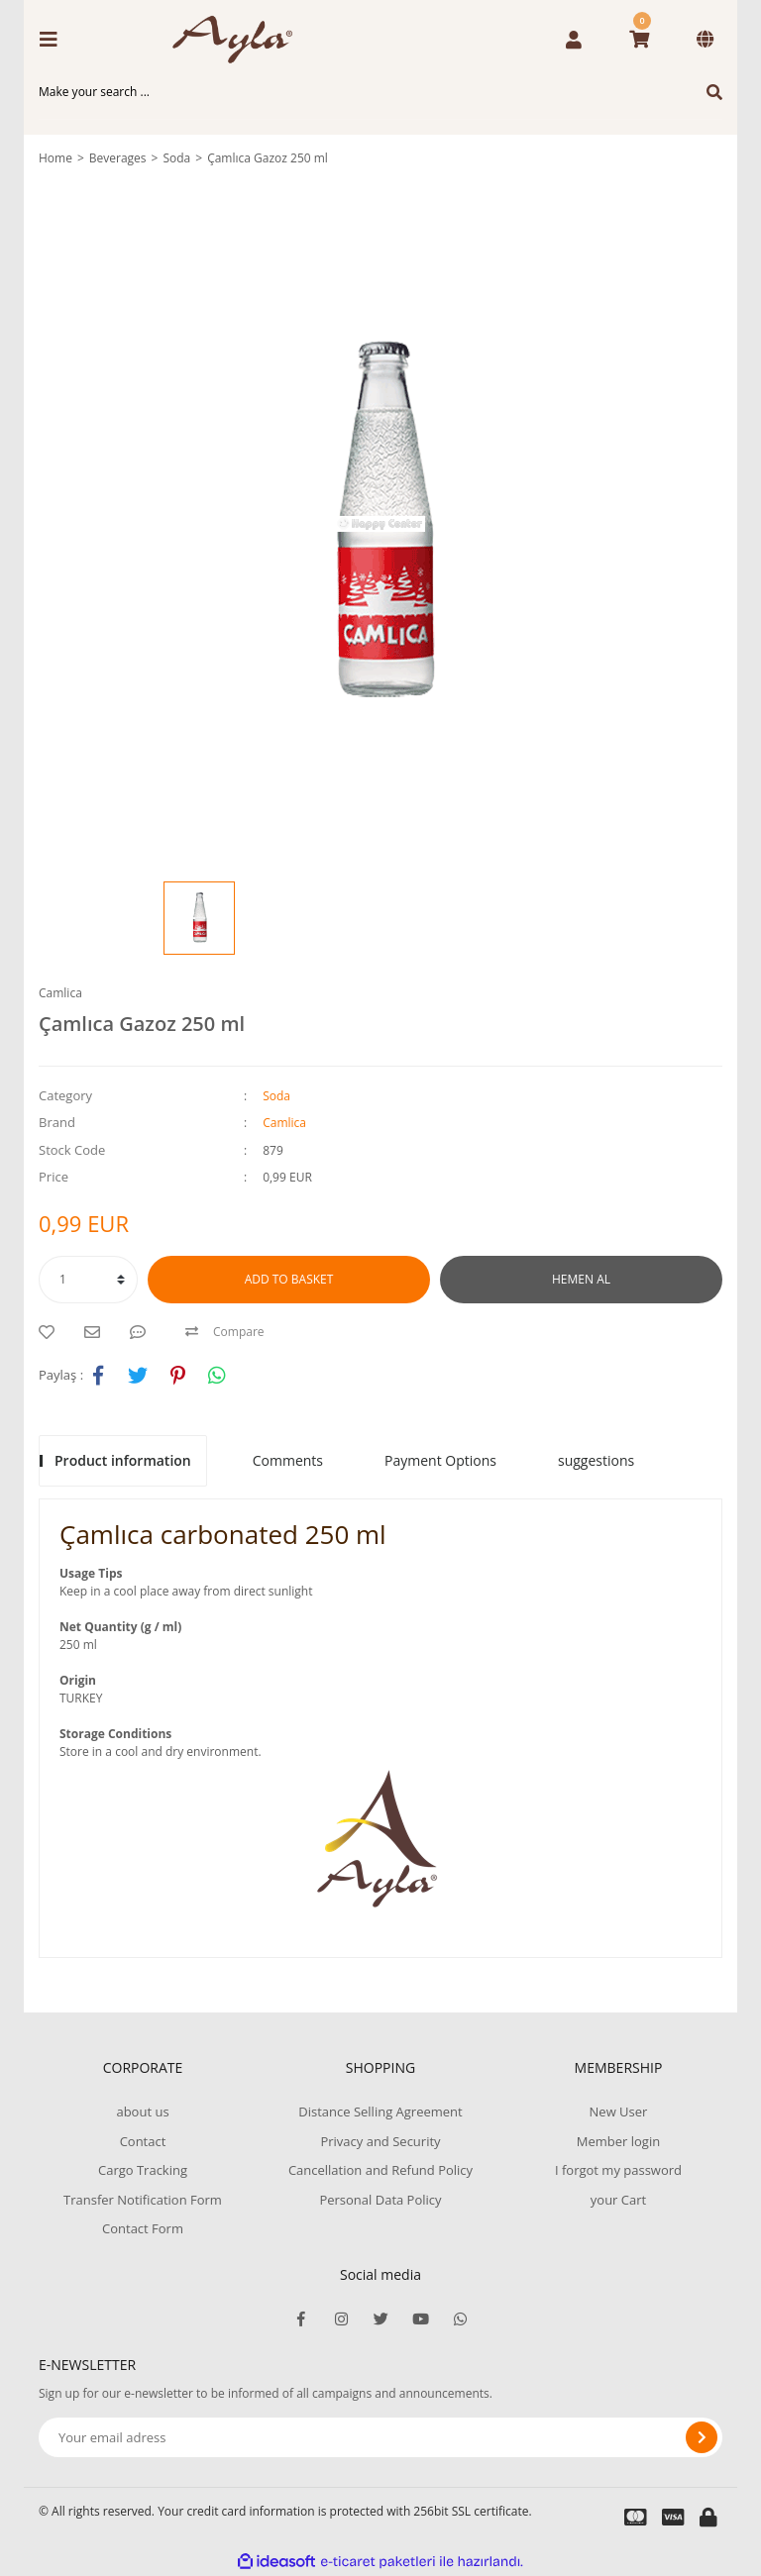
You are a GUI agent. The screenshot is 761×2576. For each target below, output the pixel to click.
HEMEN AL (581, 1279)
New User (619, 2111)
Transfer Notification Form (142, 2200)
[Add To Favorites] (51, 1332)
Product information (122, 1460)
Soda (276, 1095)
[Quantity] (88, 1279)
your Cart (618, 2200)
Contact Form (142, 2228)
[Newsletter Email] (380, 2437)
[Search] (380, 92)
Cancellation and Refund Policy (380, 2170)
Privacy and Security (380, 2141)
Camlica (60, 992)
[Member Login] (574, 39)
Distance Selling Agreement (380, 2111)
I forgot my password (618, 2170)
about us (142, 2111)
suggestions (596, 1460)
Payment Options (440, 1460)
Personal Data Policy (380, 2200)
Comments (288, 1460)
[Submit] (701, 2437)
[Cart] (639, 39)
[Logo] (239, 39)
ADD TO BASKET (289, 1279)
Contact (143, 2141)
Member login (618, 2141)
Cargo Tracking (142, 2170)
